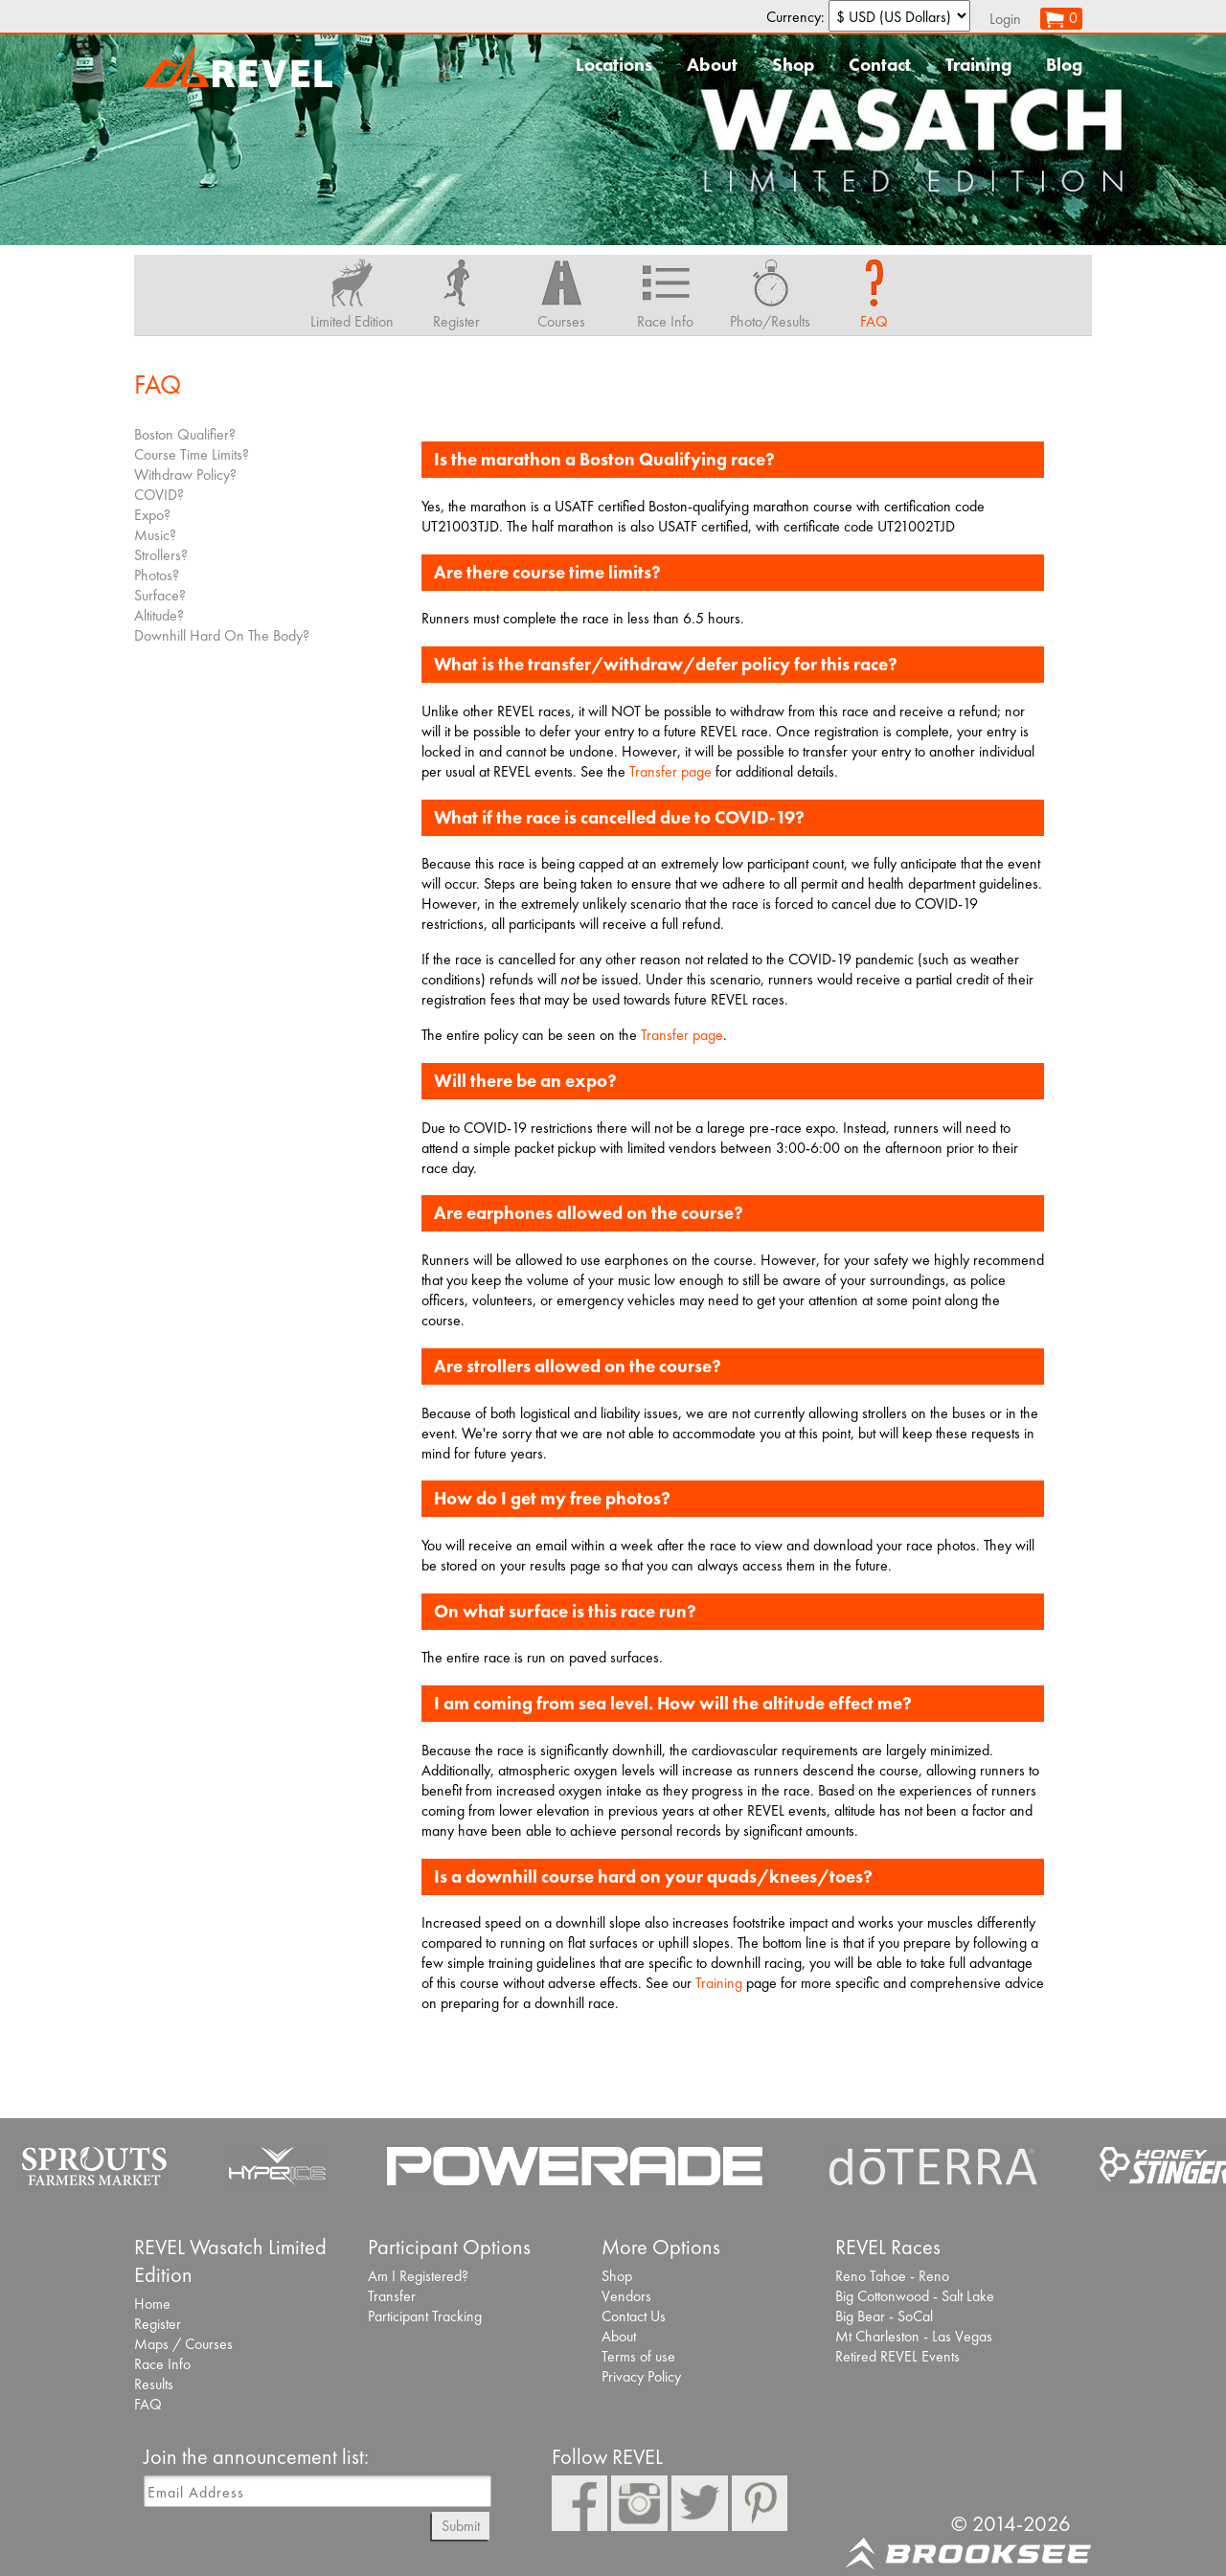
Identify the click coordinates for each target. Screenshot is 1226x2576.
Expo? (152, 515)
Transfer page (670, 771)
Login (1005, 19)
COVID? (159, 495)
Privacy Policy (641, 2376)
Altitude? (159, 615)
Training (978, 65)
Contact (880, 65)
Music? (155, 535)
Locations (614, 65)
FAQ (148, 2404)
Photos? (156, 575)
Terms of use (638, 2356)
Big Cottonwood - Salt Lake (914, 2296)
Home (152, 2304)
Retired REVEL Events (897, 2356)
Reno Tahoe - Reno (892, 2276)
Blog (1064, 65)
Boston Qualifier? (185, 434)
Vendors (626, 2296)
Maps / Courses (183, 2344)
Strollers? (161, 555)
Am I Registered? (418, 2276)
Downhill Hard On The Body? (221, 635)
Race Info (162, 2364)
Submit (461, 2526)
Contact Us (634, 2316)
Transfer (392, 2296)
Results (153, 2384)
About (712, 65)
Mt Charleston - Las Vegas (913, 2336)
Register (157, 2324)
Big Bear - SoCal (884, 2316)
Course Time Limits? (191, 454)
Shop (793, 65)
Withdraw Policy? (185, 474)
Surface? (160, 595)
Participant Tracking (425, 2316)
